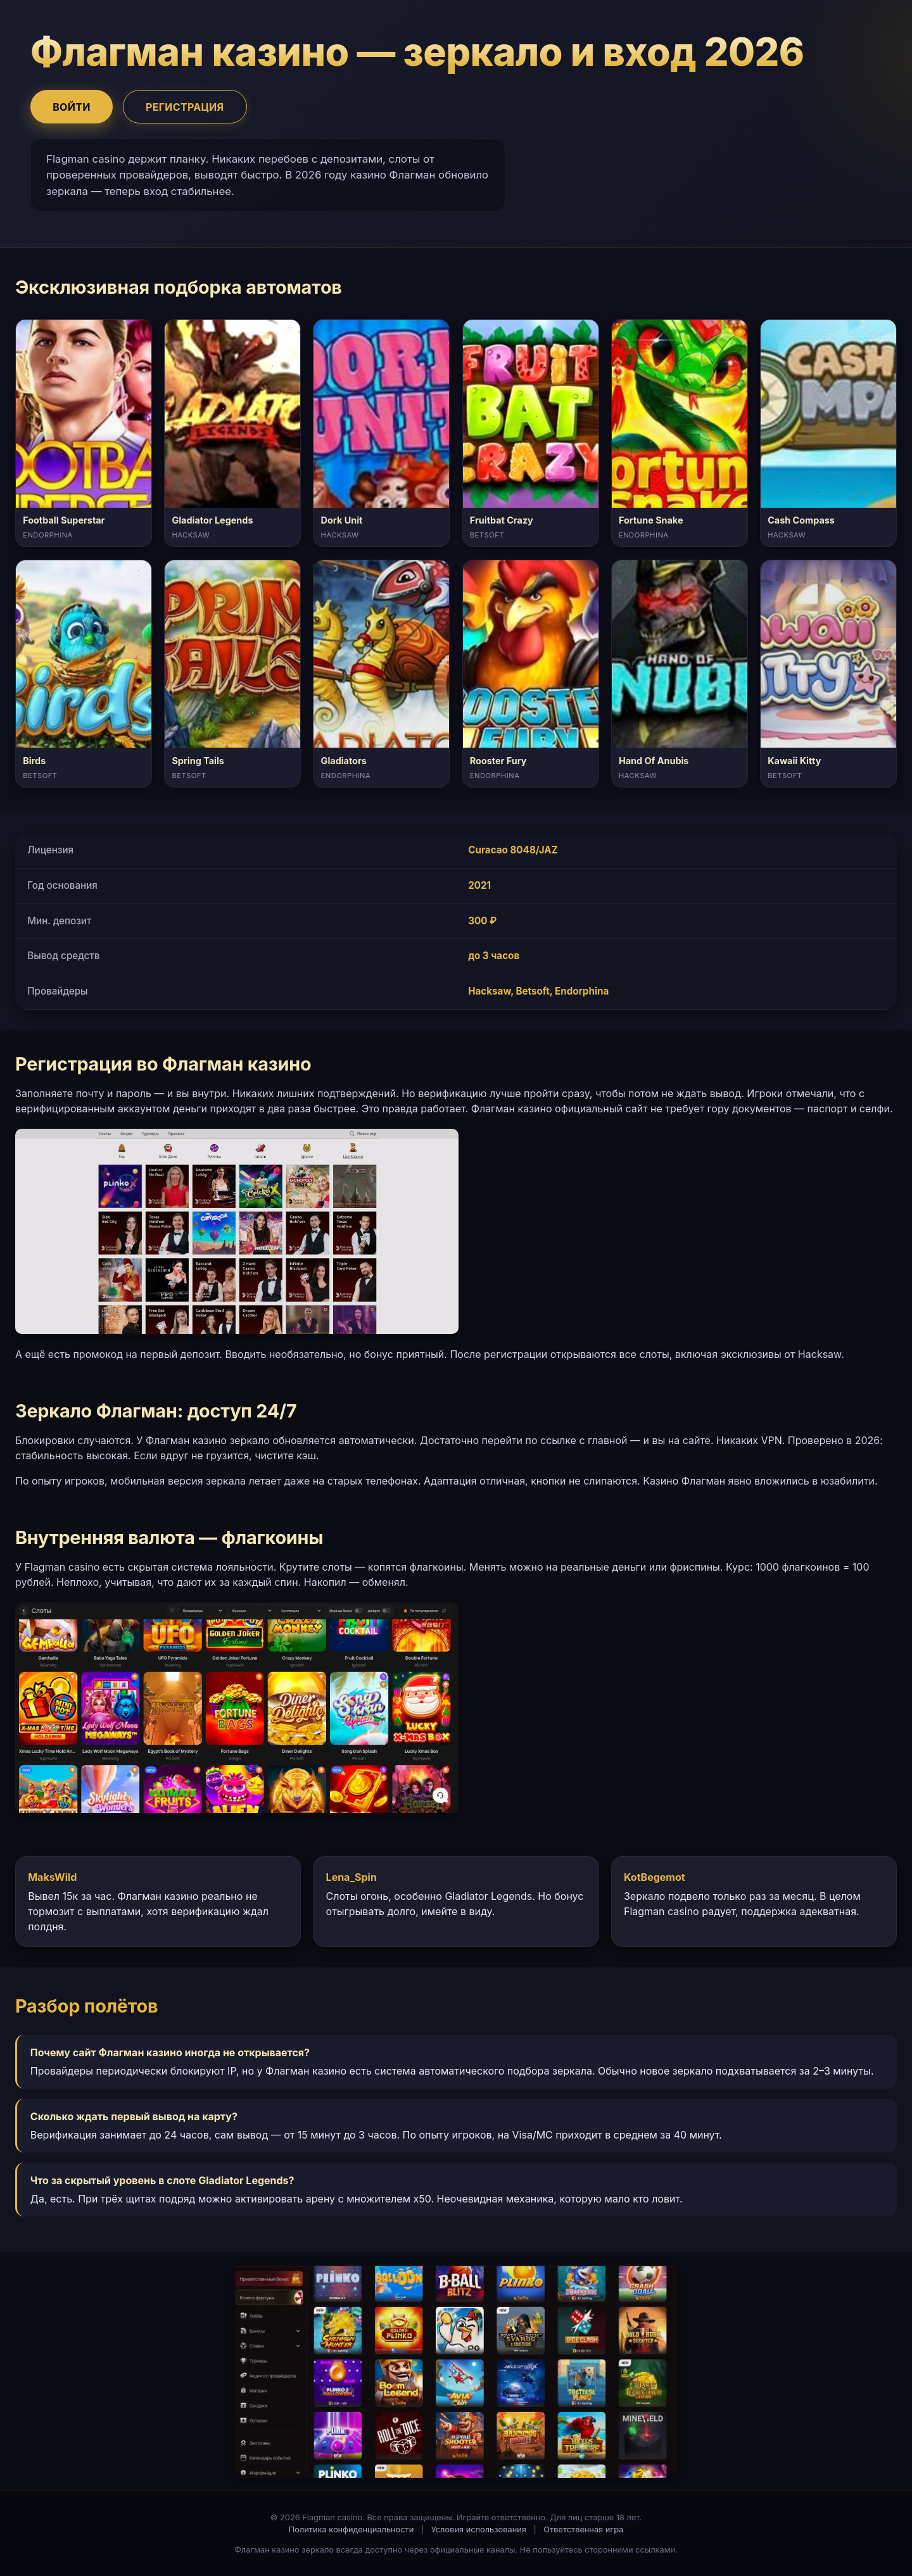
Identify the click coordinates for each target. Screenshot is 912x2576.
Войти (71, 107)
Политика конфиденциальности (351, 2529)
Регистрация (185, 107)
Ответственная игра (583, 2529)
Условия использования (478, 2529)
